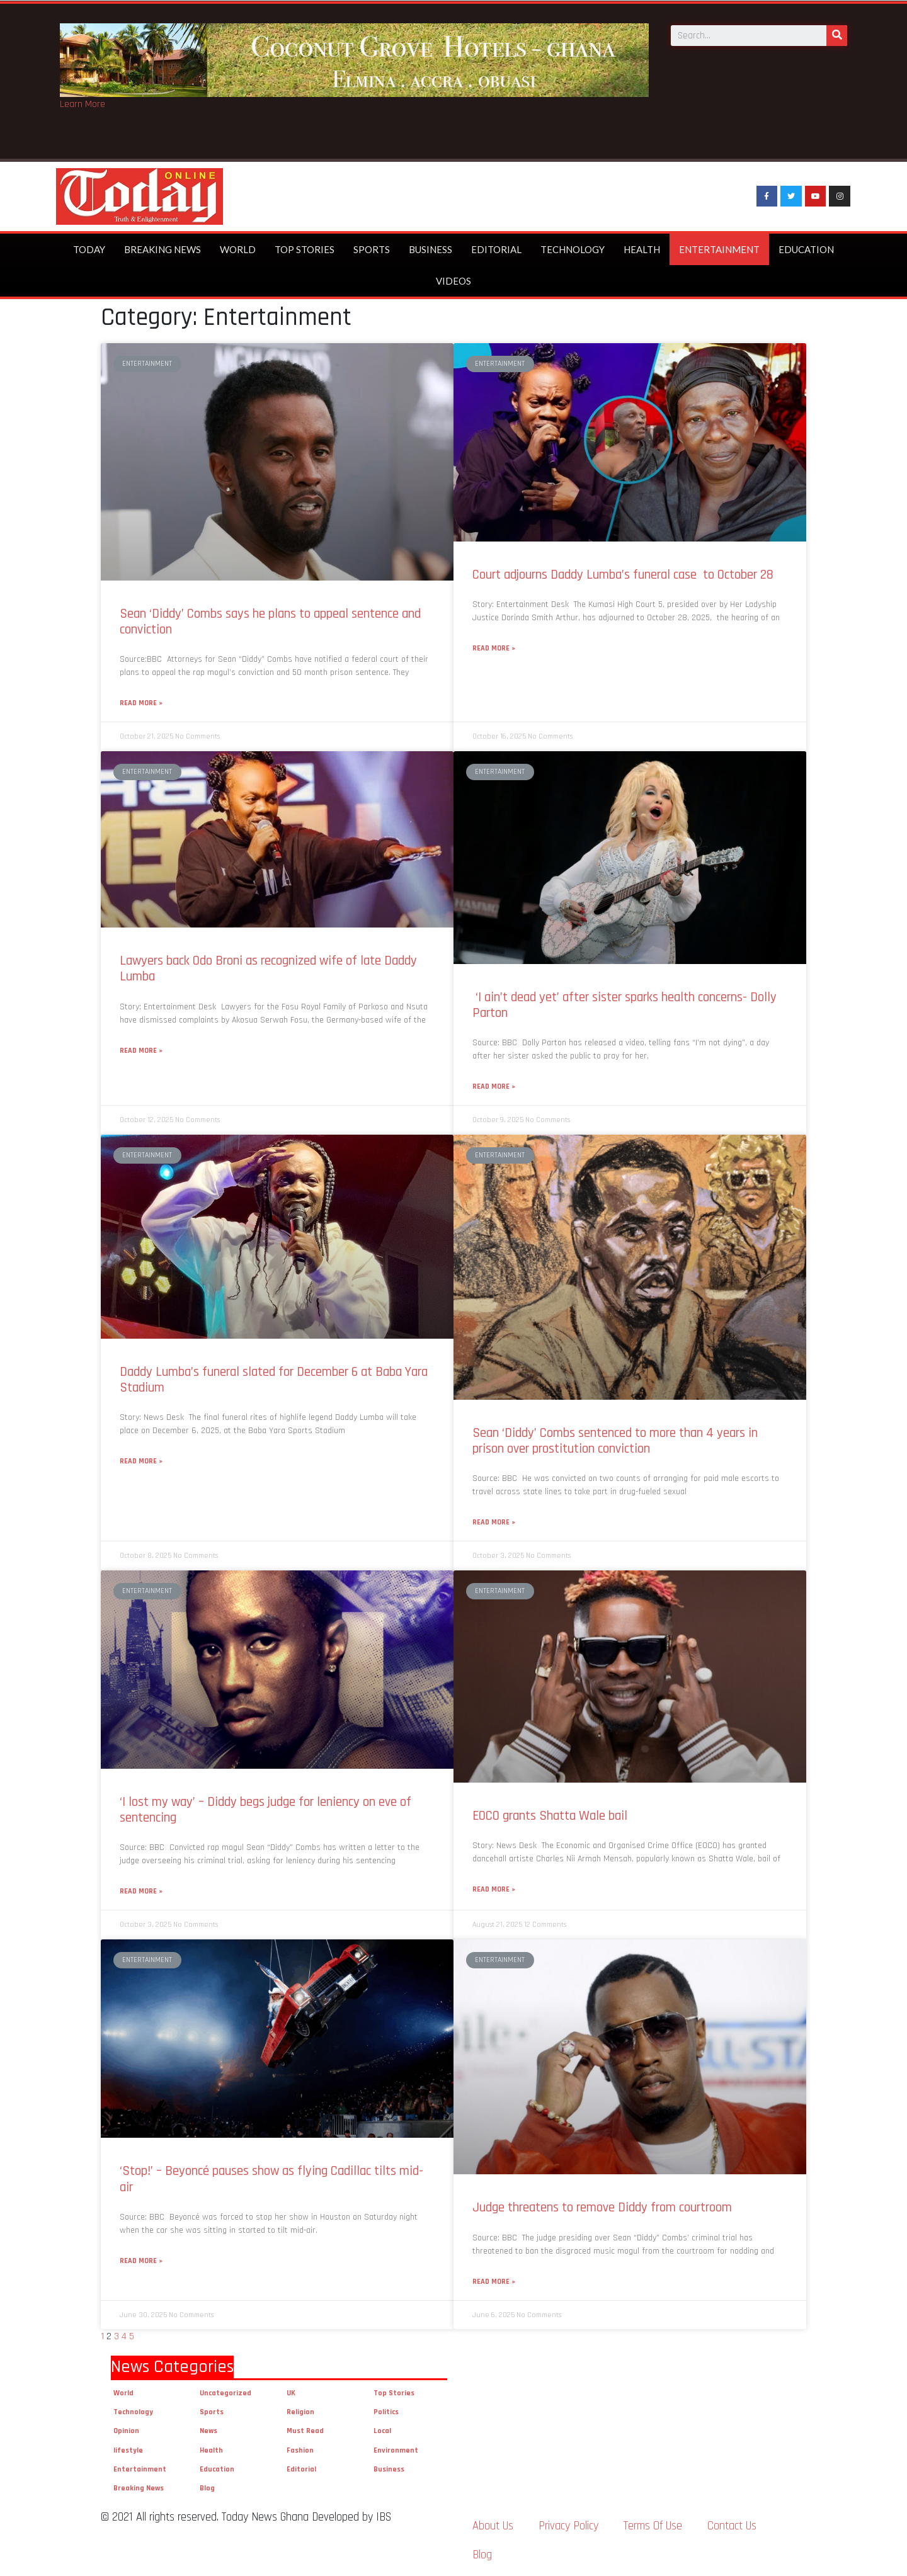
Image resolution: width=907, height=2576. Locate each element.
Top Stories (304, 249)
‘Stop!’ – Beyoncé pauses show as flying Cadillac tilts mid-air (271, 2178)
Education (806, 249)
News (208, 2431)
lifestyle (128, 2450)
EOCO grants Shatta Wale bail (551, 1815)
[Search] (836, 33)
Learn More (82, 104)
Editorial (496, 249)
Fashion (300, 2450)
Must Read (305, 2431)
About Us (492, 2526)
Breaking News (162, 249)
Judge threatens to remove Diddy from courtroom (602, 2207)
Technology (572, 249)
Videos (453, 281)
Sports (371, 249)
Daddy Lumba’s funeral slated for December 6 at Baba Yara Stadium (274, 1379)
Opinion (126, 2431)
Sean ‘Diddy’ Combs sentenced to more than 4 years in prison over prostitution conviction (615, 1440)
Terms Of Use (653, 2526)
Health (642, 249)
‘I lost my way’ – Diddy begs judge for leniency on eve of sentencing (265, 1809)
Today (89, 249)
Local (382, 2431)
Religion (300, 2412)
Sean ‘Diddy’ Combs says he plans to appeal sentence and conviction (270, 621)
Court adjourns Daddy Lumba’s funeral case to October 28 (622, 574)
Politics (386, 2412)
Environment (396, 2450)
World (238, 249)
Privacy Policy (568, 2526)
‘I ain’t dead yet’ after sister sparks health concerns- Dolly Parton (624, 1005)
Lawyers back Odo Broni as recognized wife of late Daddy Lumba (268, 968)
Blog (207, 2488)
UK (291, 2393)
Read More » (141, 703)
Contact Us (731, 2526)
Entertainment (719, 249)
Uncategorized (225, 2393)
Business (430, 249)
